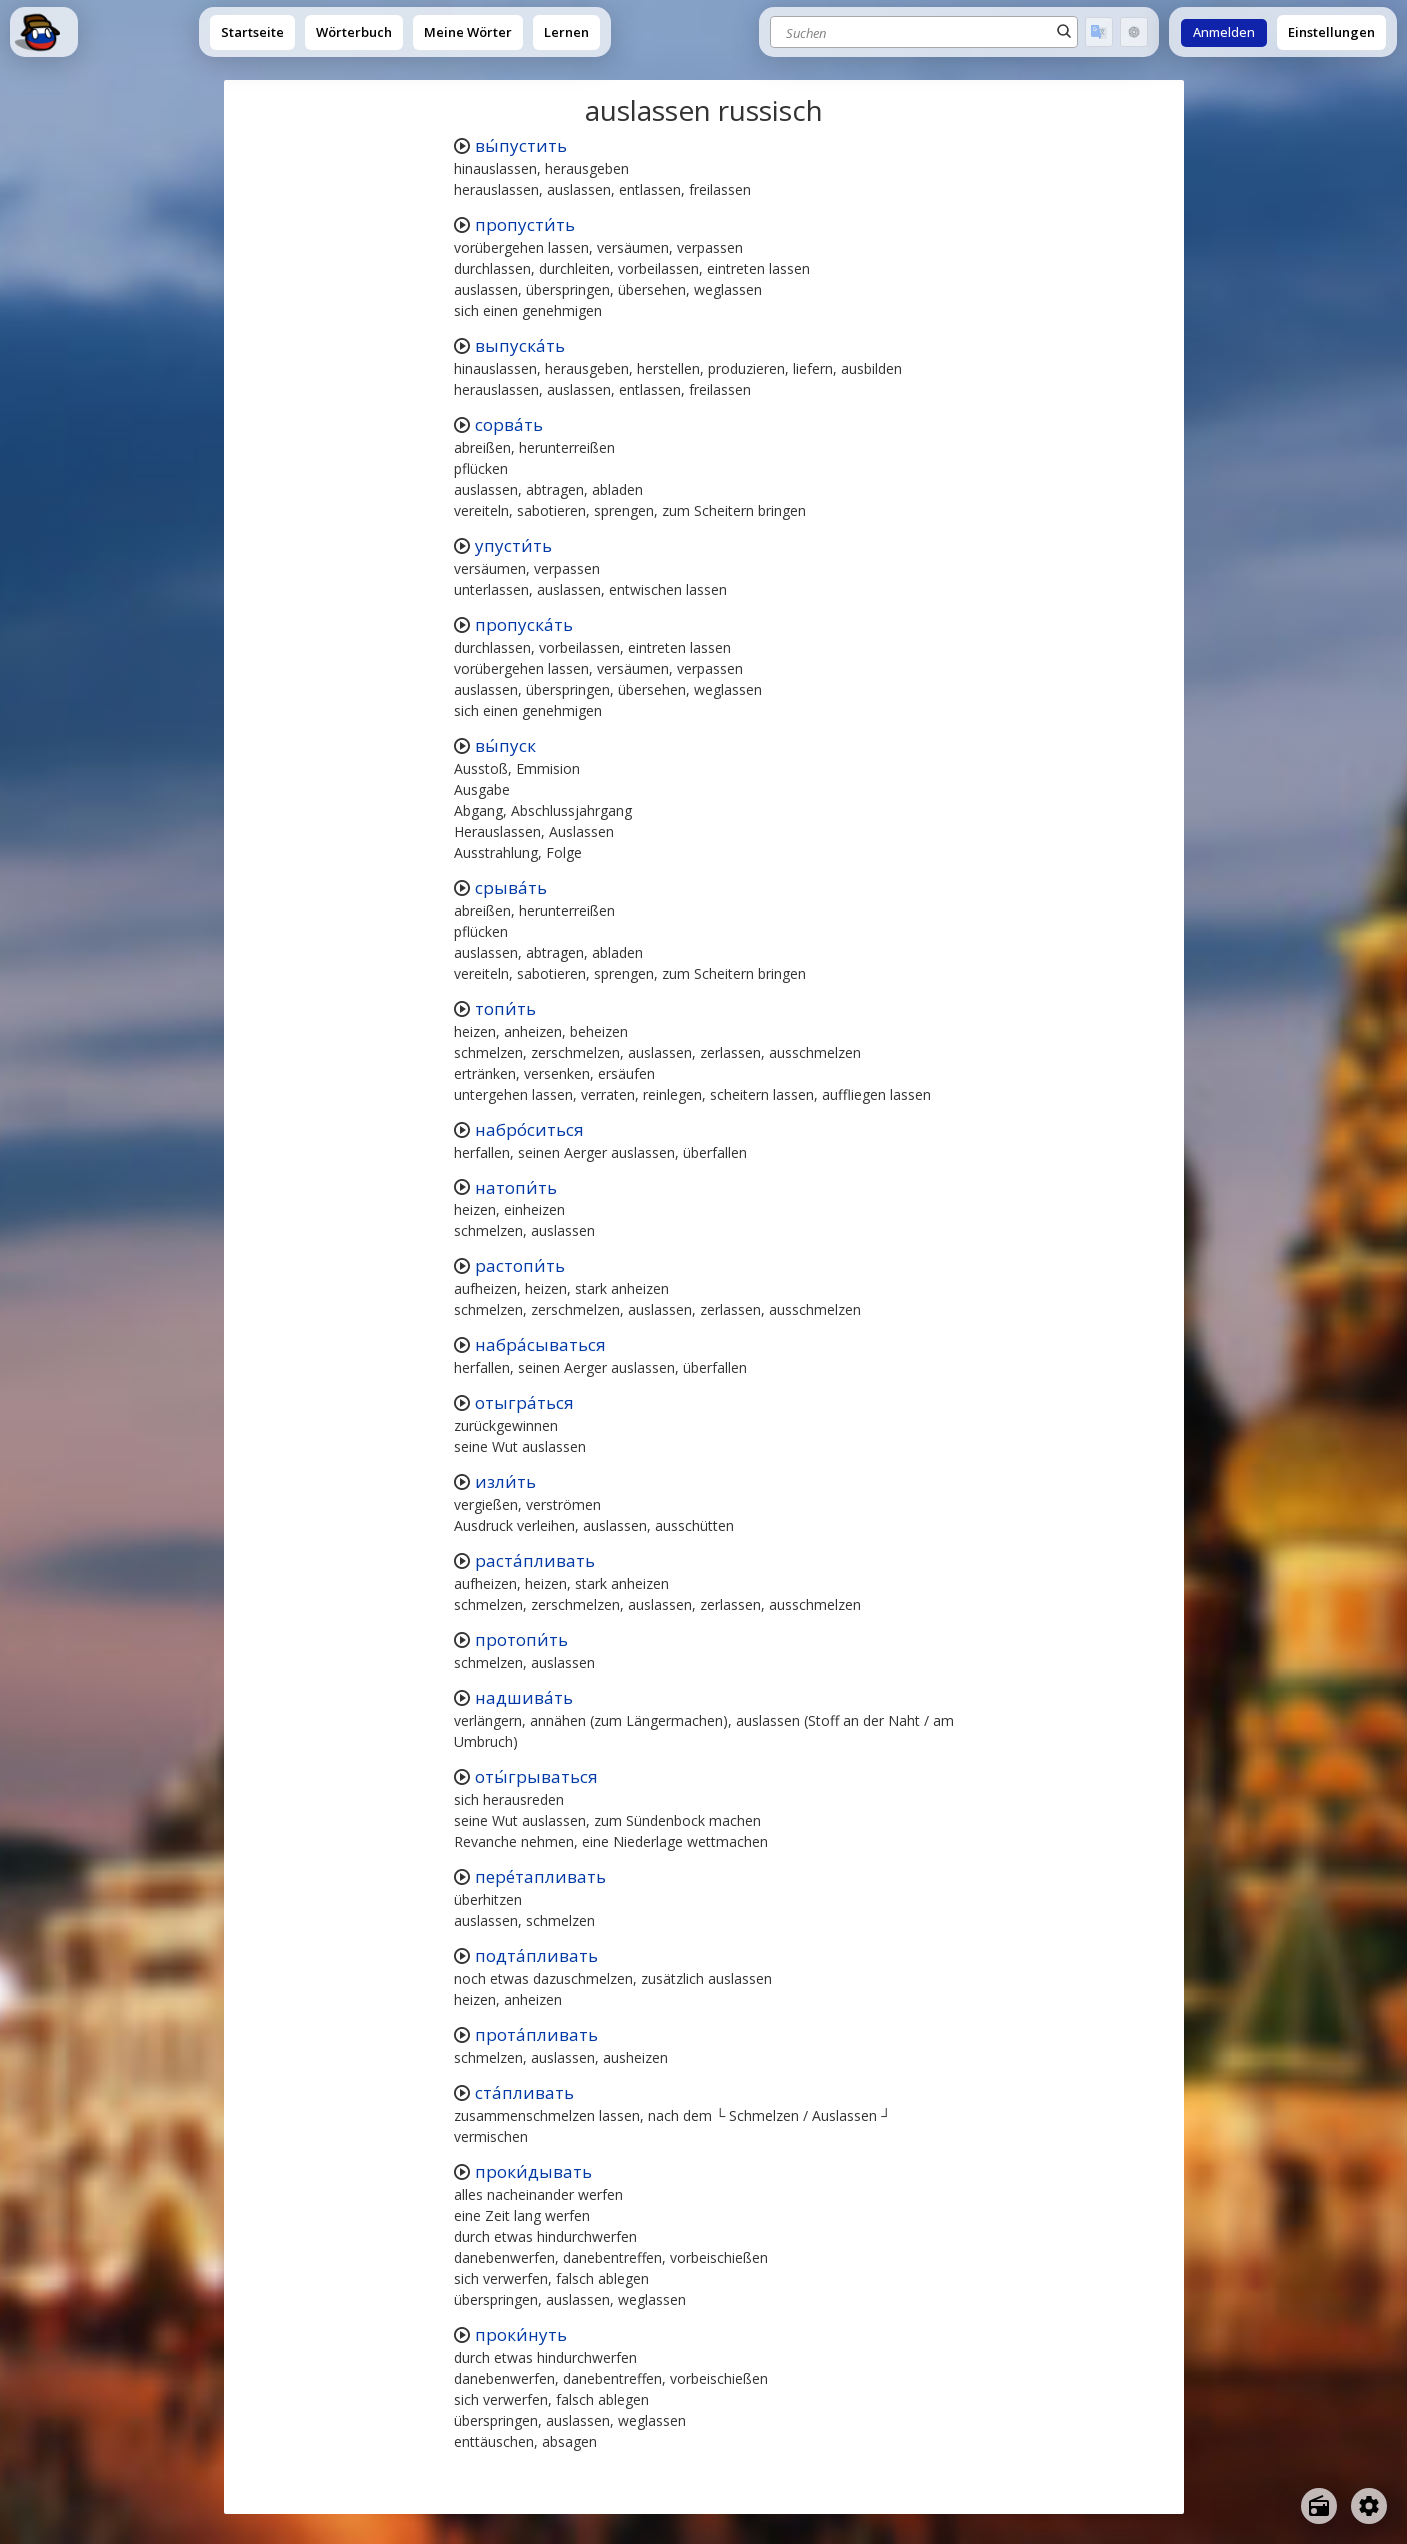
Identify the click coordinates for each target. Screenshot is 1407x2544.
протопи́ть (521, 1639)
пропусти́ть (525, 224)
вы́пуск (505, 745)
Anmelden (1224, 32)
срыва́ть (511, 887)
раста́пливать (535, 1560)
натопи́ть (516, 1187)
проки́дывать (533, 2171)
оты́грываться (536, 1776)
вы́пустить (521, 145)
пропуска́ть (524, 624)
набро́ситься (529, 1129)
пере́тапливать (540, 1876)
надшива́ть (524, 1697)
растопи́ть (520, 1265)
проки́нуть (521, 2334)
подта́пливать (536, 1955)
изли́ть (505, 1481)
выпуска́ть (520, 345)
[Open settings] (1369, 2506)
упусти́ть (513, 545)
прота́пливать (536, 2034)
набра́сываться (540, 1344)
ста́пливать (524, 2092)
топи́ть (505, 1008)
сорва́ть (509, 424)
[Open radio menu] (1319, 2506)
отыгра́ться (524, 1402)
